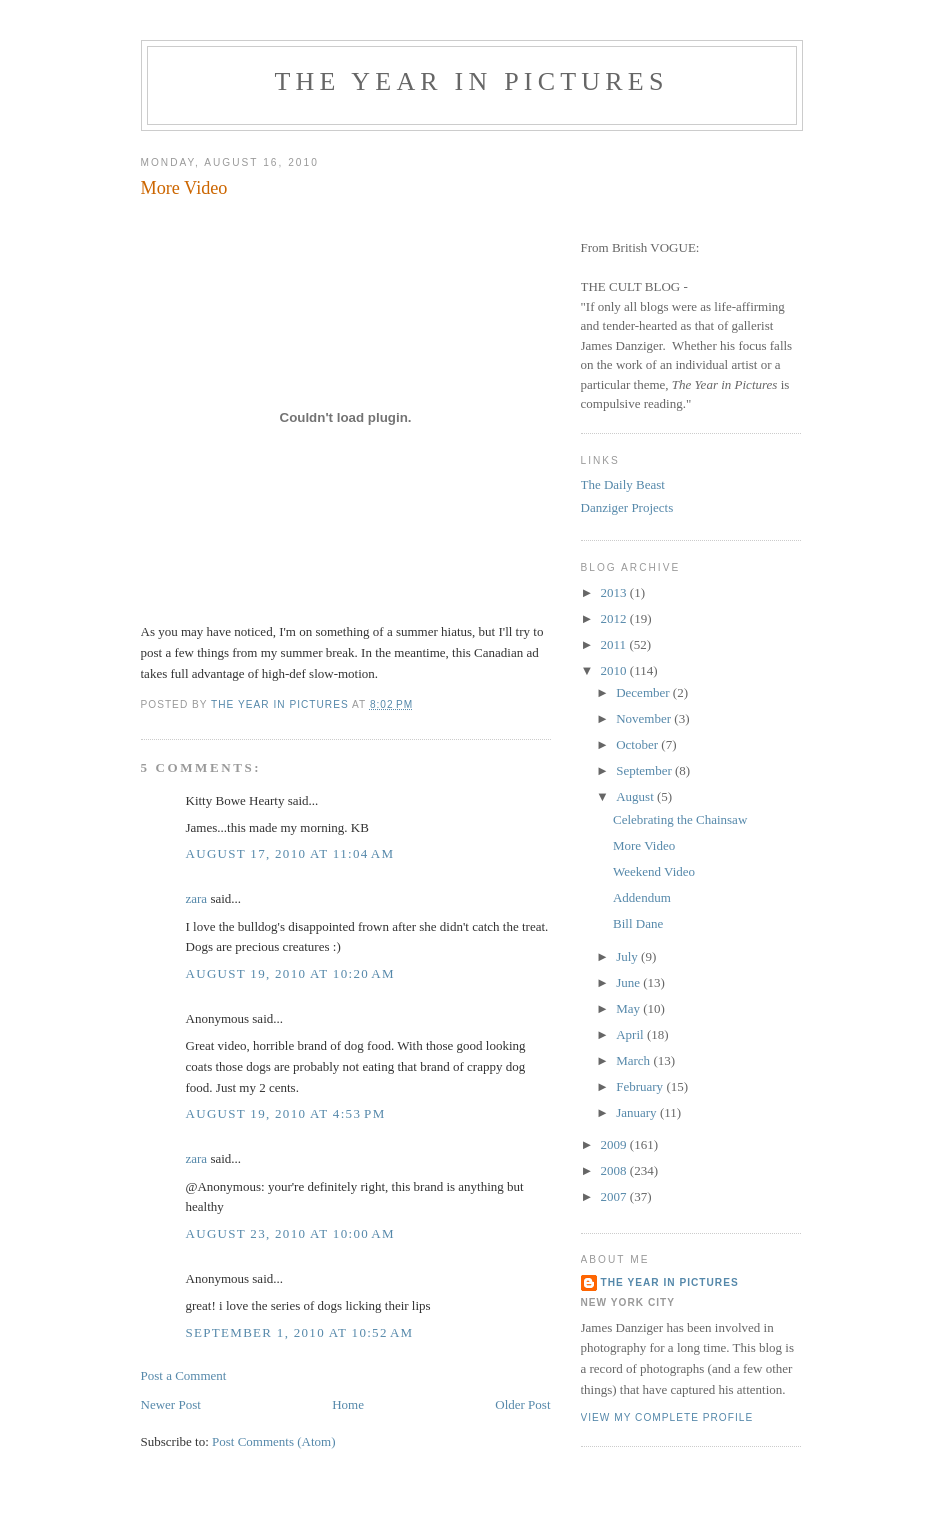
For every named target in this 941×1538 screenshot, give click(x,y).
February (641, 1086)
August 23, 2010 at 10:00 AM (290, 1233)
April (631, 1034)
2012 (615, 618)
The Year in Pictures (471, 81)
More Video (644, 845)
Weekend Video (654, 871)
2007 (615, 1196)
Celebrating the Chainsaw (680, 819)
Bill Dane (638, 923)
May (629, 1008)
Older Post (522, 1404)
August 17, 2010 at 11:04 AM (290, 853)
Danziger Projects (627, 507)
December (644, 692)
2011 (615, 644)
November (645, 718)
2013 (615, 592)
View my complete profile (667, 1417)
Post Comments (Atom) (274, 1441)
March (634, 1060)
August (636, 796)
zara (197, 898)
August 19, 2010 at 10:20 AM (290, 973)
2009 (615, 1144)
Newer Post (171, 1404)
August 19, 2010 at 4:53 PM (286, 1113)
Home (348, 1404)
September (645, 770)
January (638, 1112)
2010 (615, 670)
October (638, 744)
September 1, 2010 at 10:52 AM (300, 1332)
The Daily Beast (623, 484)
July (628, 956)
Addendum (642, 897)
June (629, 982)
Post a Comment (184, 1375)
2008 (615, 1170)
